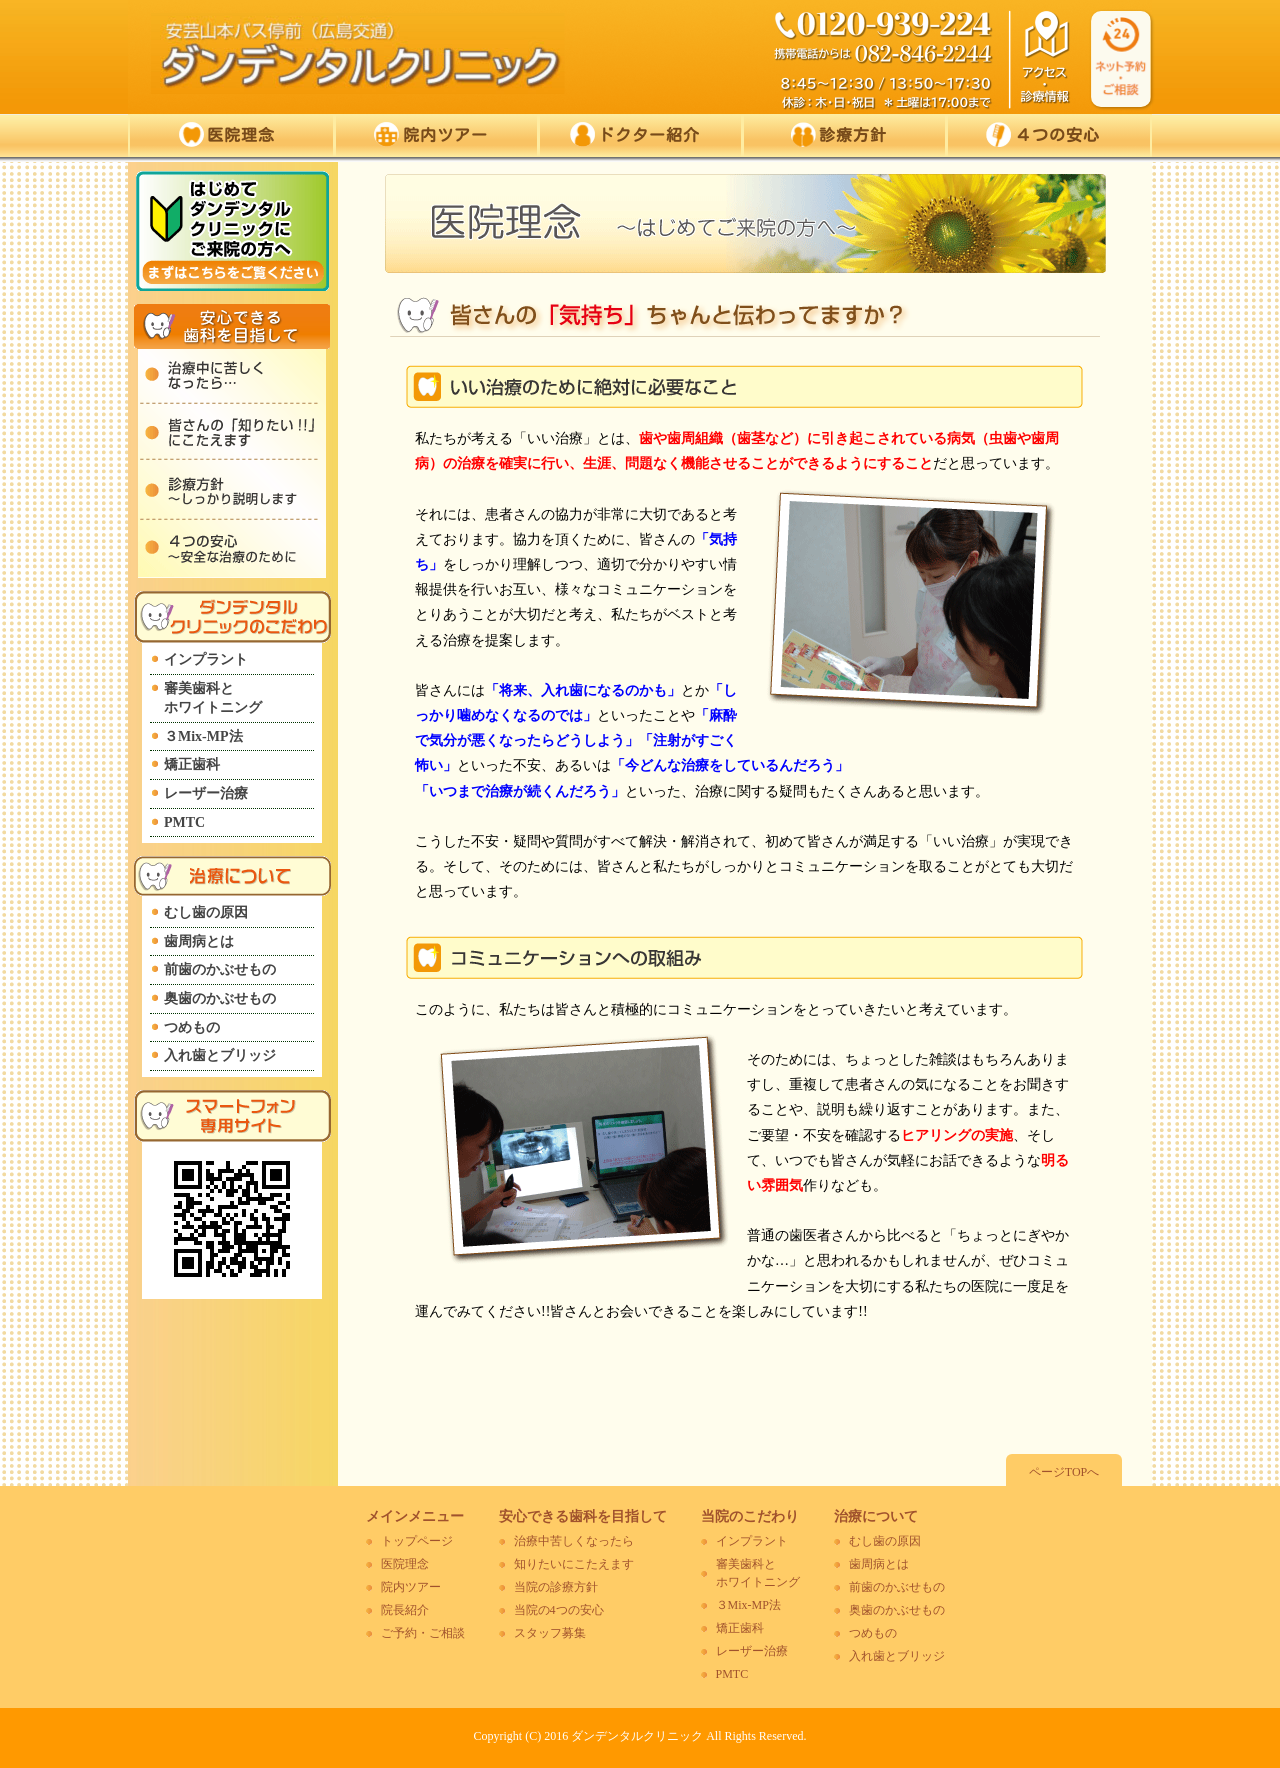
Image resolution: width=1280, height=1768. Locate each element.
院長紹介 (405, 1610)
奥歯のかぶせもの (220, 998)
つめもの (192, 1027)
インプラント (206, 659)
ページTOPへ (1064, 1472)
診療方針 (838, 134)
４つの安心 (1043, 134)
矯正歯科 (192, 764)
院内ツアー (431, 134)
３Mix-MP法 (203, 736)
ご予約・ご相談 (423, 1633)
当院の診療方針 (556, 1587)
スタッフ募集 (550, 1633)
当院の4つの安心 (559, 1610)
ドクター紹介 (634, 134)
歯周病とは (199, 941)
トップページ (417, 1541)
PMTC (184, 822)
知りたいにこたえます (574, 1564)
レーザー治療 (206, 793)
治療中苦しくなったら (574, 1541)
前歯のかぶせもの (220, 969)
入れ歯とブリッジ (220, 1055)
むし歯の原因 (206, 912)
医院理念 (226, 134)
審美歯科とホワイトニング (213, 698)
